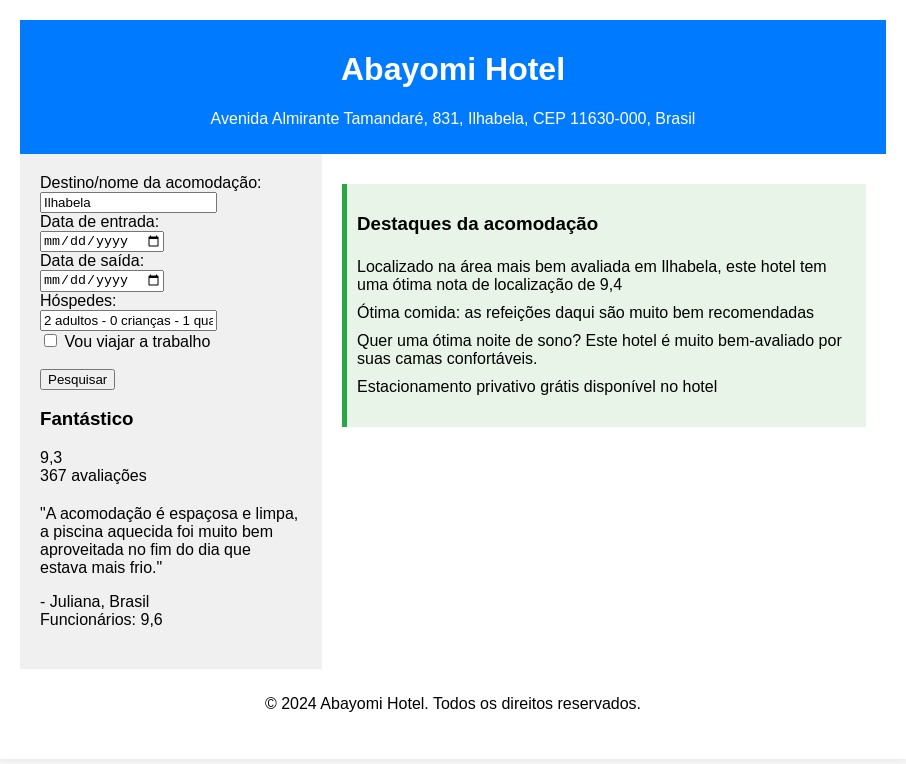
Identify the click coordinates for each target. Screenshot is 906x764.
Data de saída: (92, 263)
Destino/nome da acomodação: (150, 182)
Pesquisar (77, 384)
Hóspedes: (78, 305)
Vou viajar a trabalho (137, 346)
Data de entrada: (99, 221)
